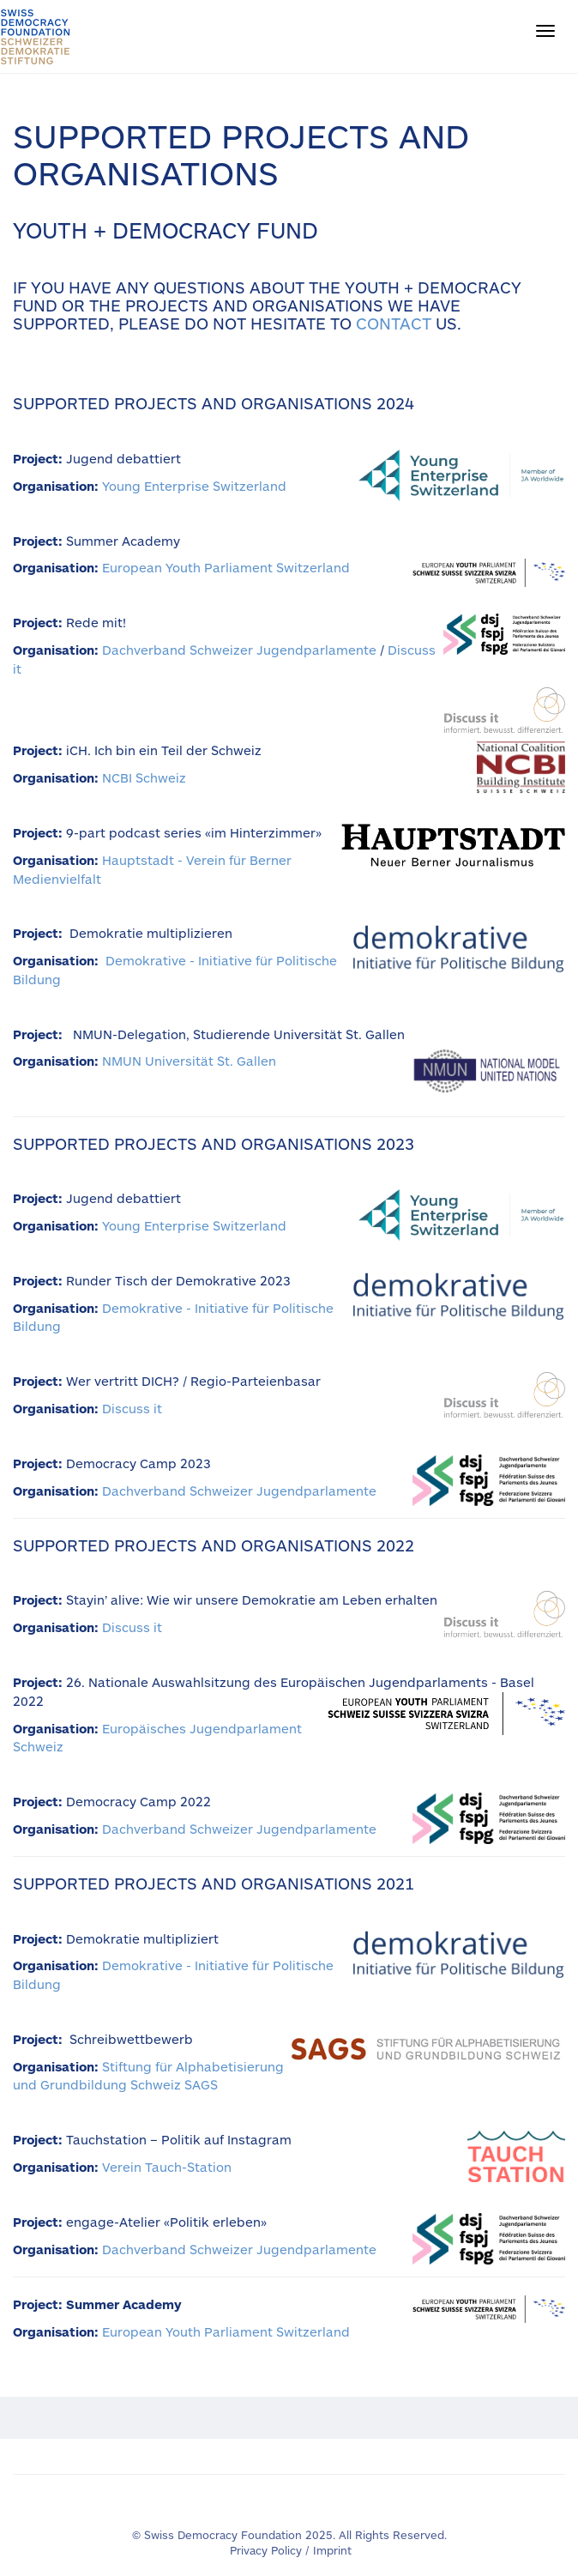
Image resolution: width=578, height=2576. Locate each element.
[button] (545, 30)
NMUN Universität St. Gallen (189, 1060)
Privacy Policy (266, 2550)
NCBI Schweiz (144, 777)
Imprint (332, 2550)
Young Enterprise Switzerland (194, 485)
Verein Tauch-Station (167, 2166)
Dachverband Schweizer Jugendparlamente (239, 649)
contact (393, 323)
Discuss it (132, 1408)
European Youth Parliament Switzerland (226, 567)
